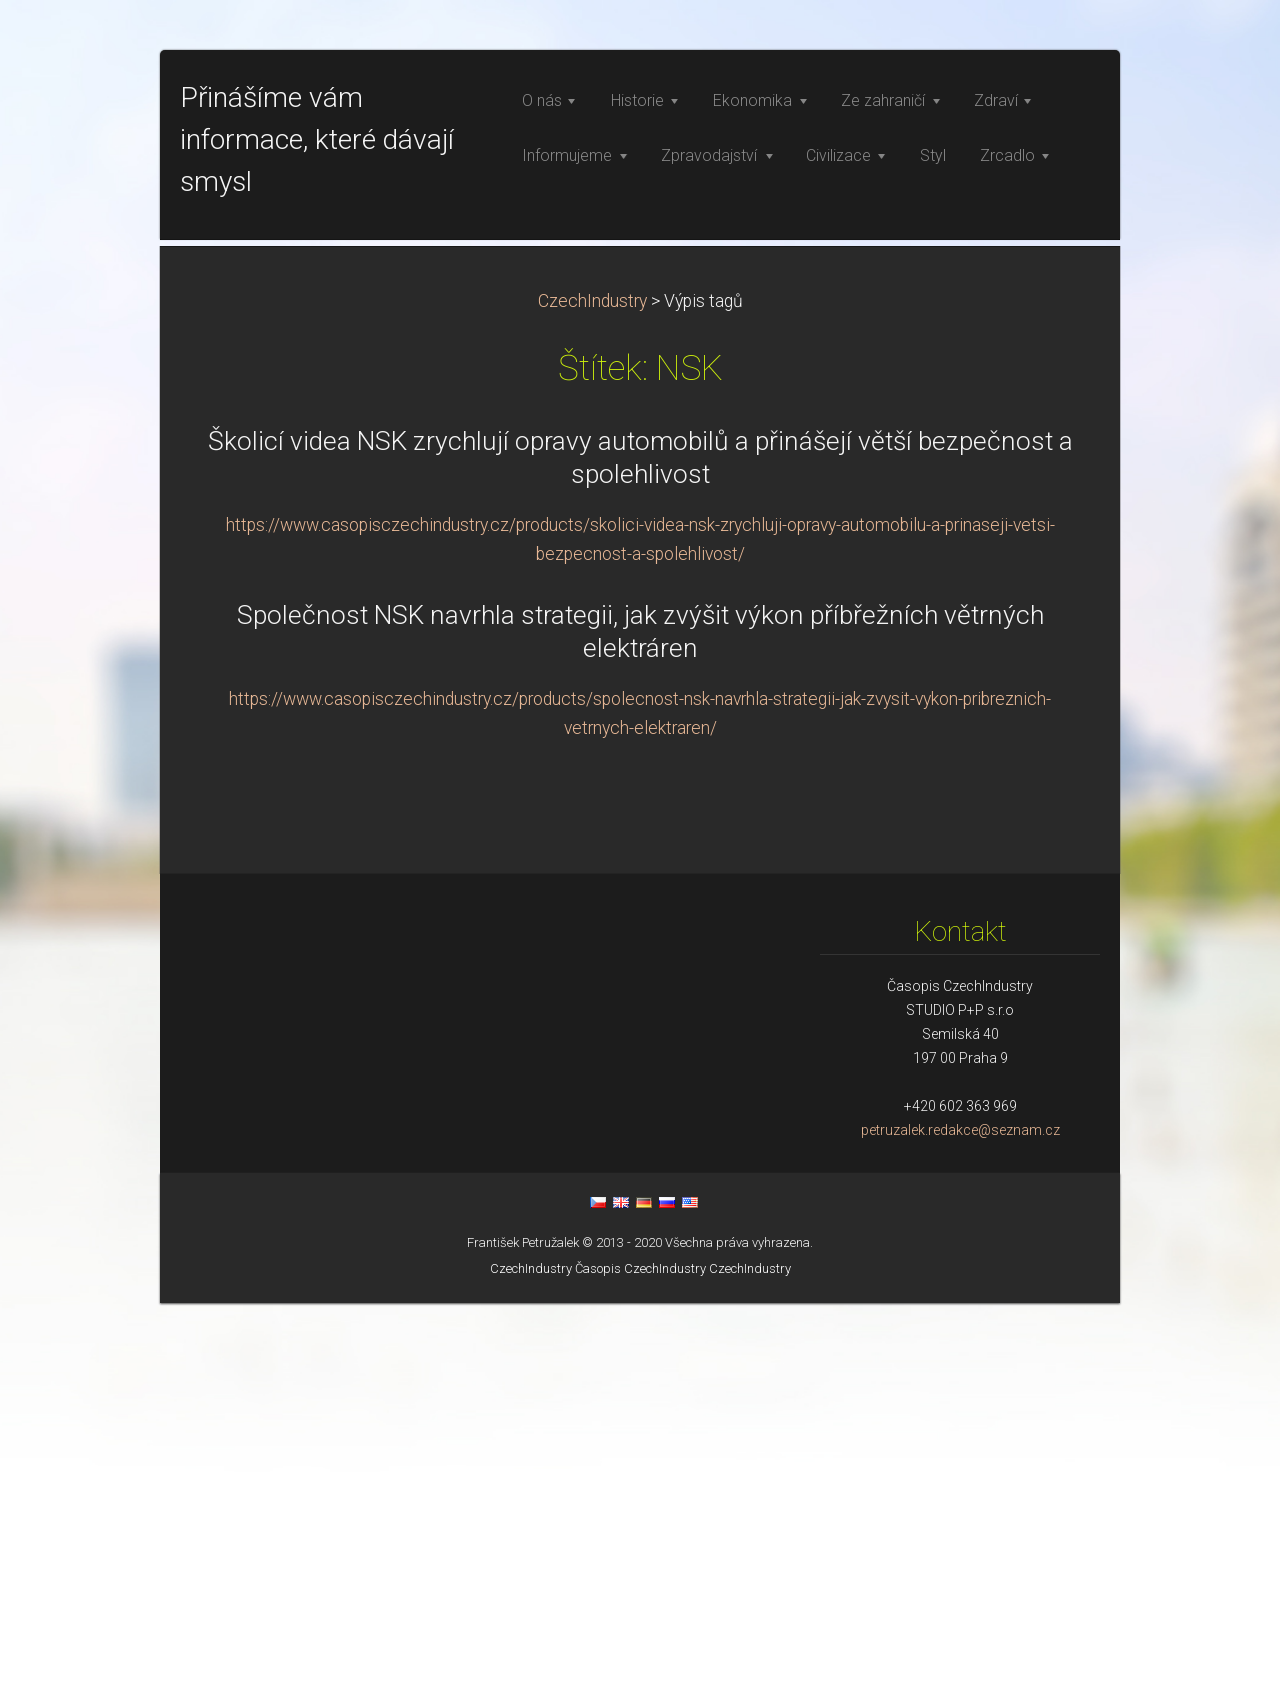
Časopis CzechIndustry (640, 1656)
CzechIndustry (592, 689)
